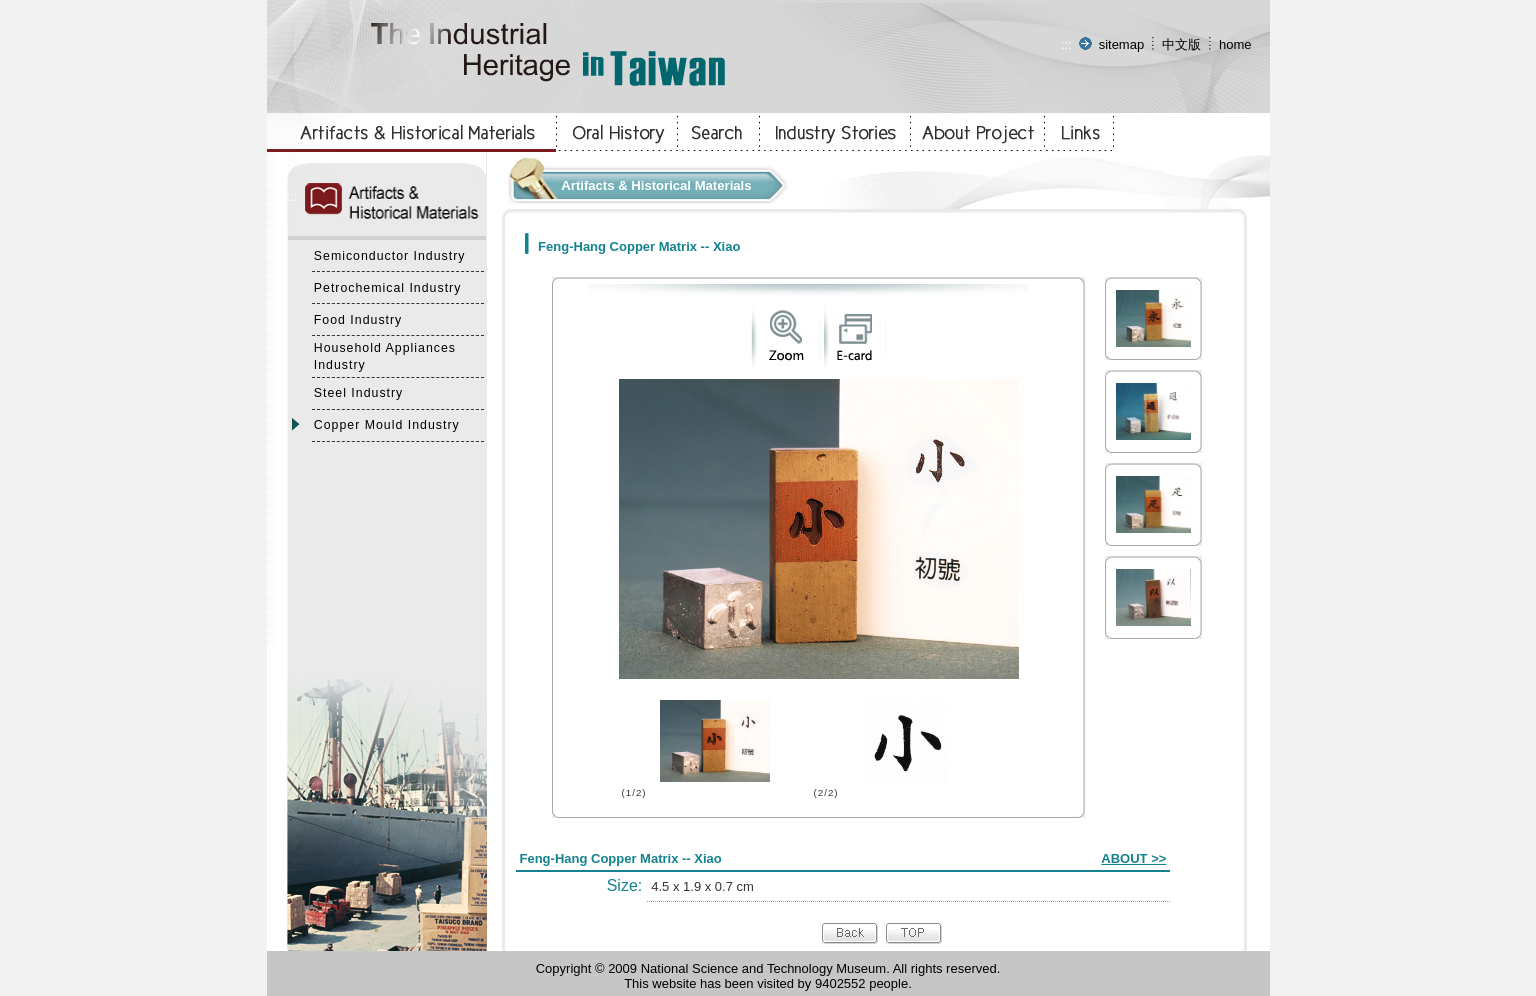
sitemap (1122, 44)
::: (1066, 44)
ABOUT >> (1133, 858)
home (1235, 44)
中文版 (1181, 44)
